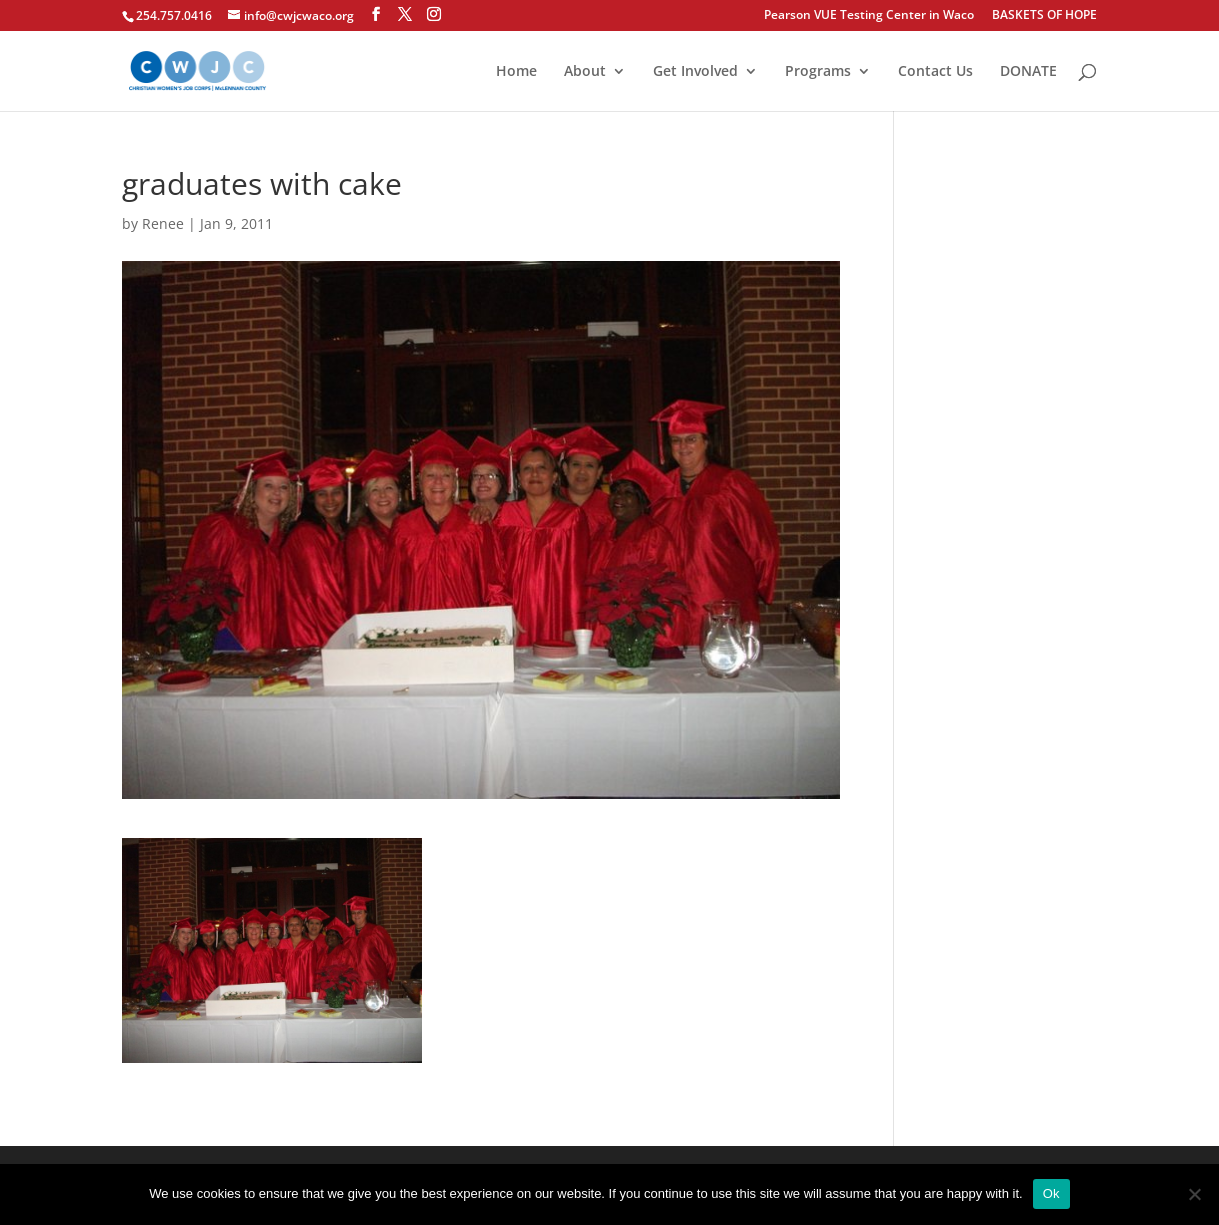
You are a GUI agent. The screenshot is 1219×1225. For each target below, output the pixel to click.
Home (516, 72)
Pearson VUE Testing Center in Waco (869, 16)
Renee (163, 223)
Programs (818, 72)
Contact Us (935, 72)
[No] (1194, 1194)
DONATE (1028, 72)
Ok (1051, 1193)
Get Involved (695, 72)
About (585, 72)
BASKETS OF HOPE (1044, 16)
